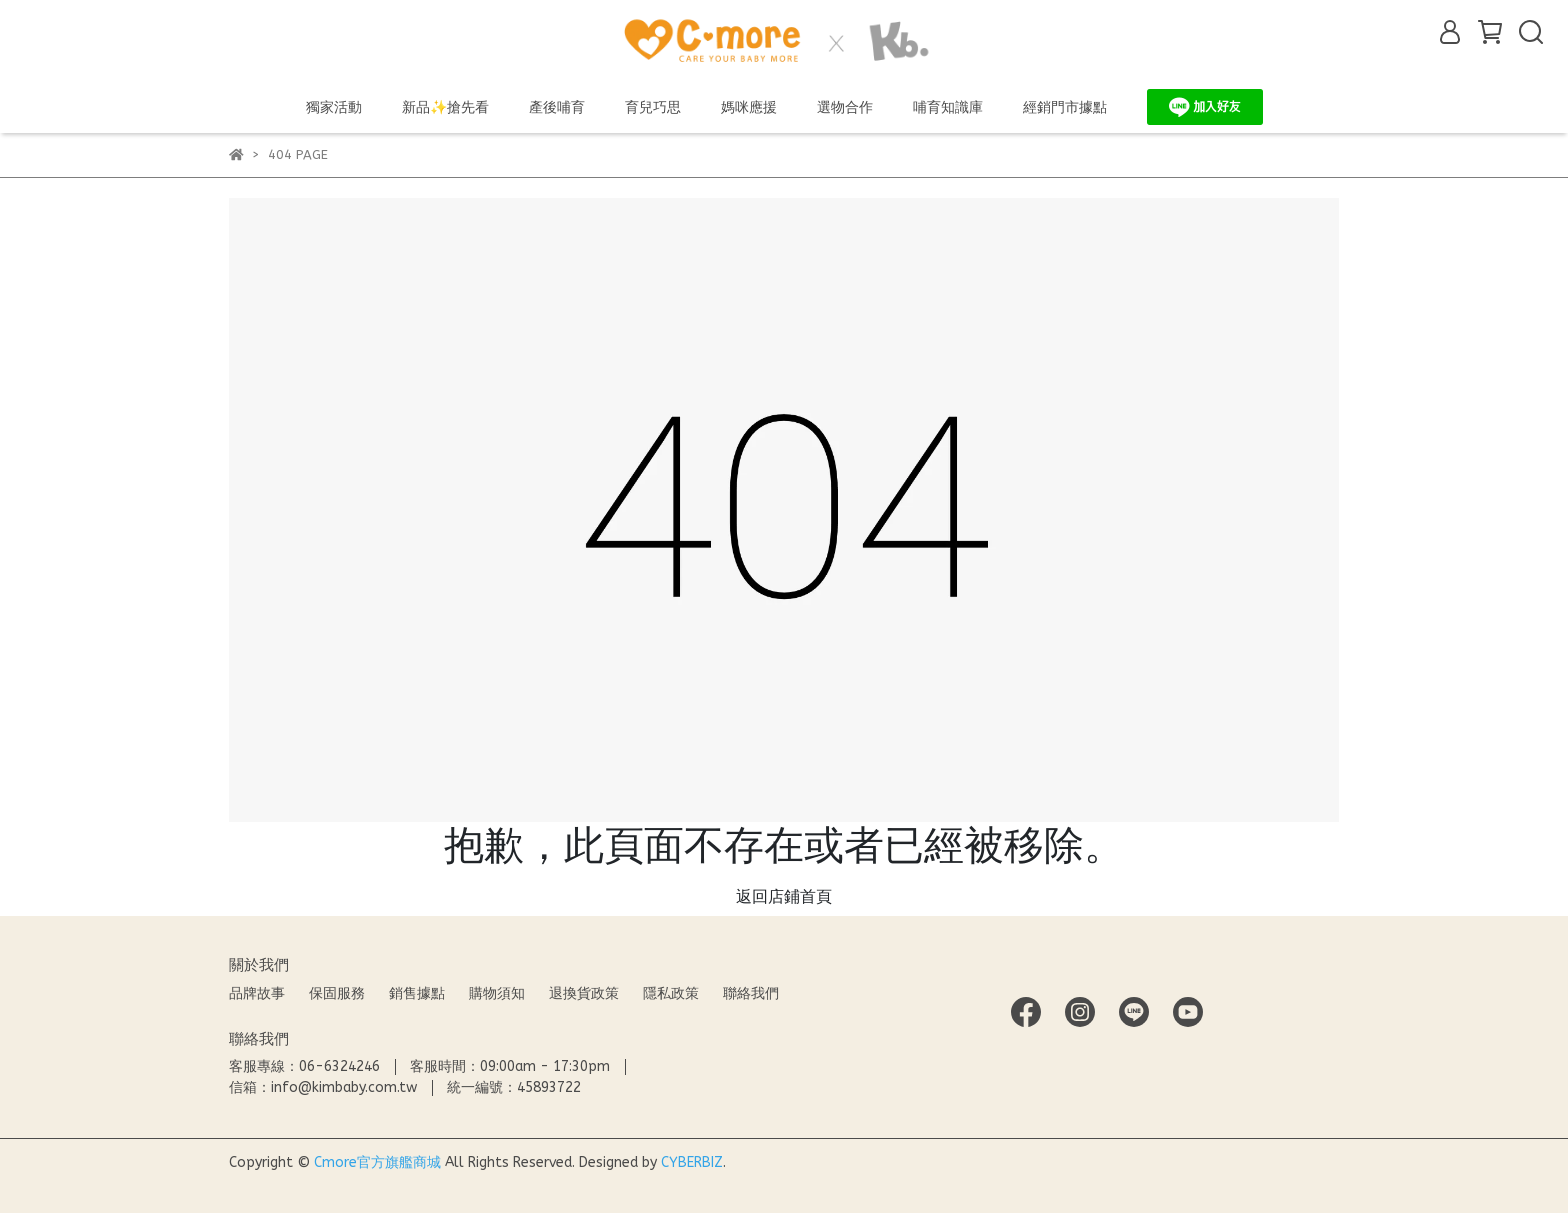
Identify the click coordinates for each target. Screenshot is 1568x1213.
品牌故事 (257, 993)
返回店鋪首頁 (784, 896)
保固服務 (337, 993)
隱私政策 (671, 993)
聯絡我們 (751, 993)
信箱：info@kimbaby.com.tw (323, 1087)
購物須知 (497, 993)
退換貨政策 (584, 993)
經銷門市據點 (1065, 107)
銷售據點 (417, 993)
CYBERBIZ (692, 1162)
